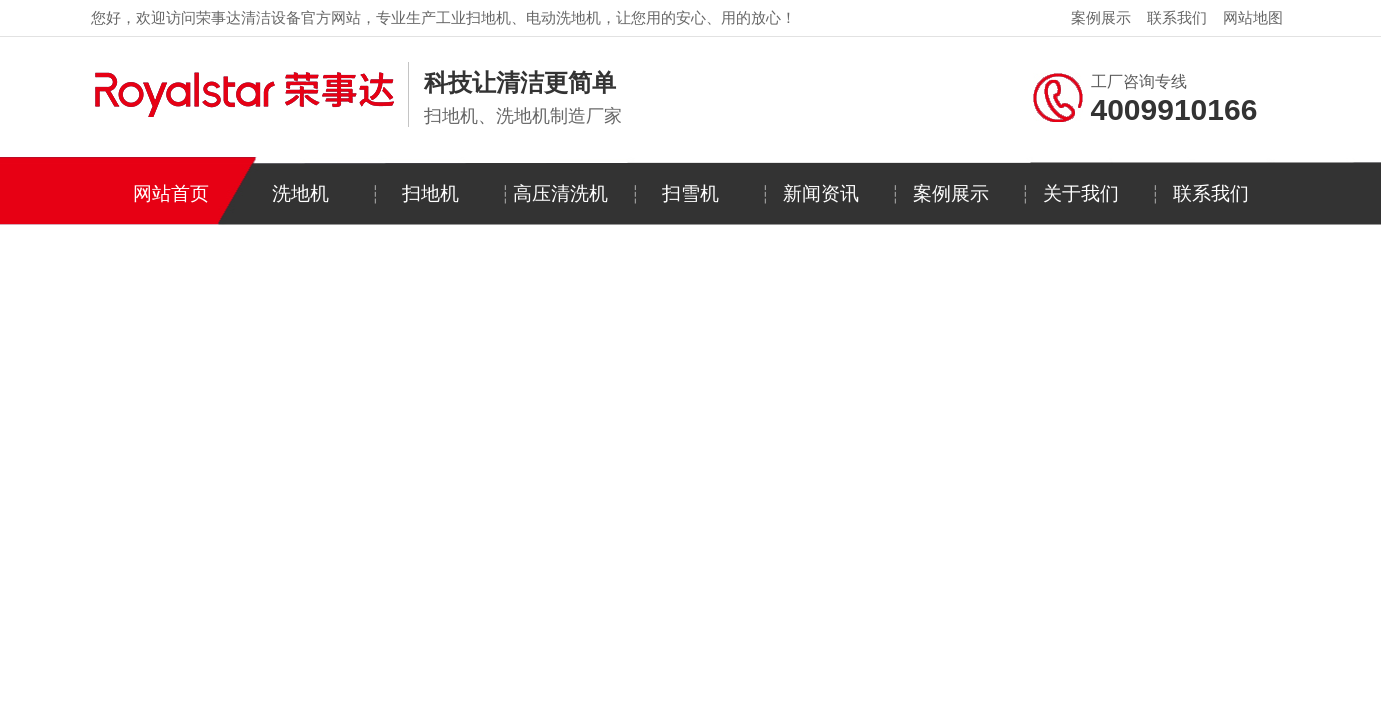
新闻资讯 (821, 193)
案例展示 (1101, 17)
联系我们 (1177, 17)
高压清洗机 (560, 193)
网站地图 (1253, 17)
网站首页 (171, 193)
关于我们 (1081, 193)
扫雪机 (690, 193)
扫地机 (430, 193)
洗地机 (300, 193)
